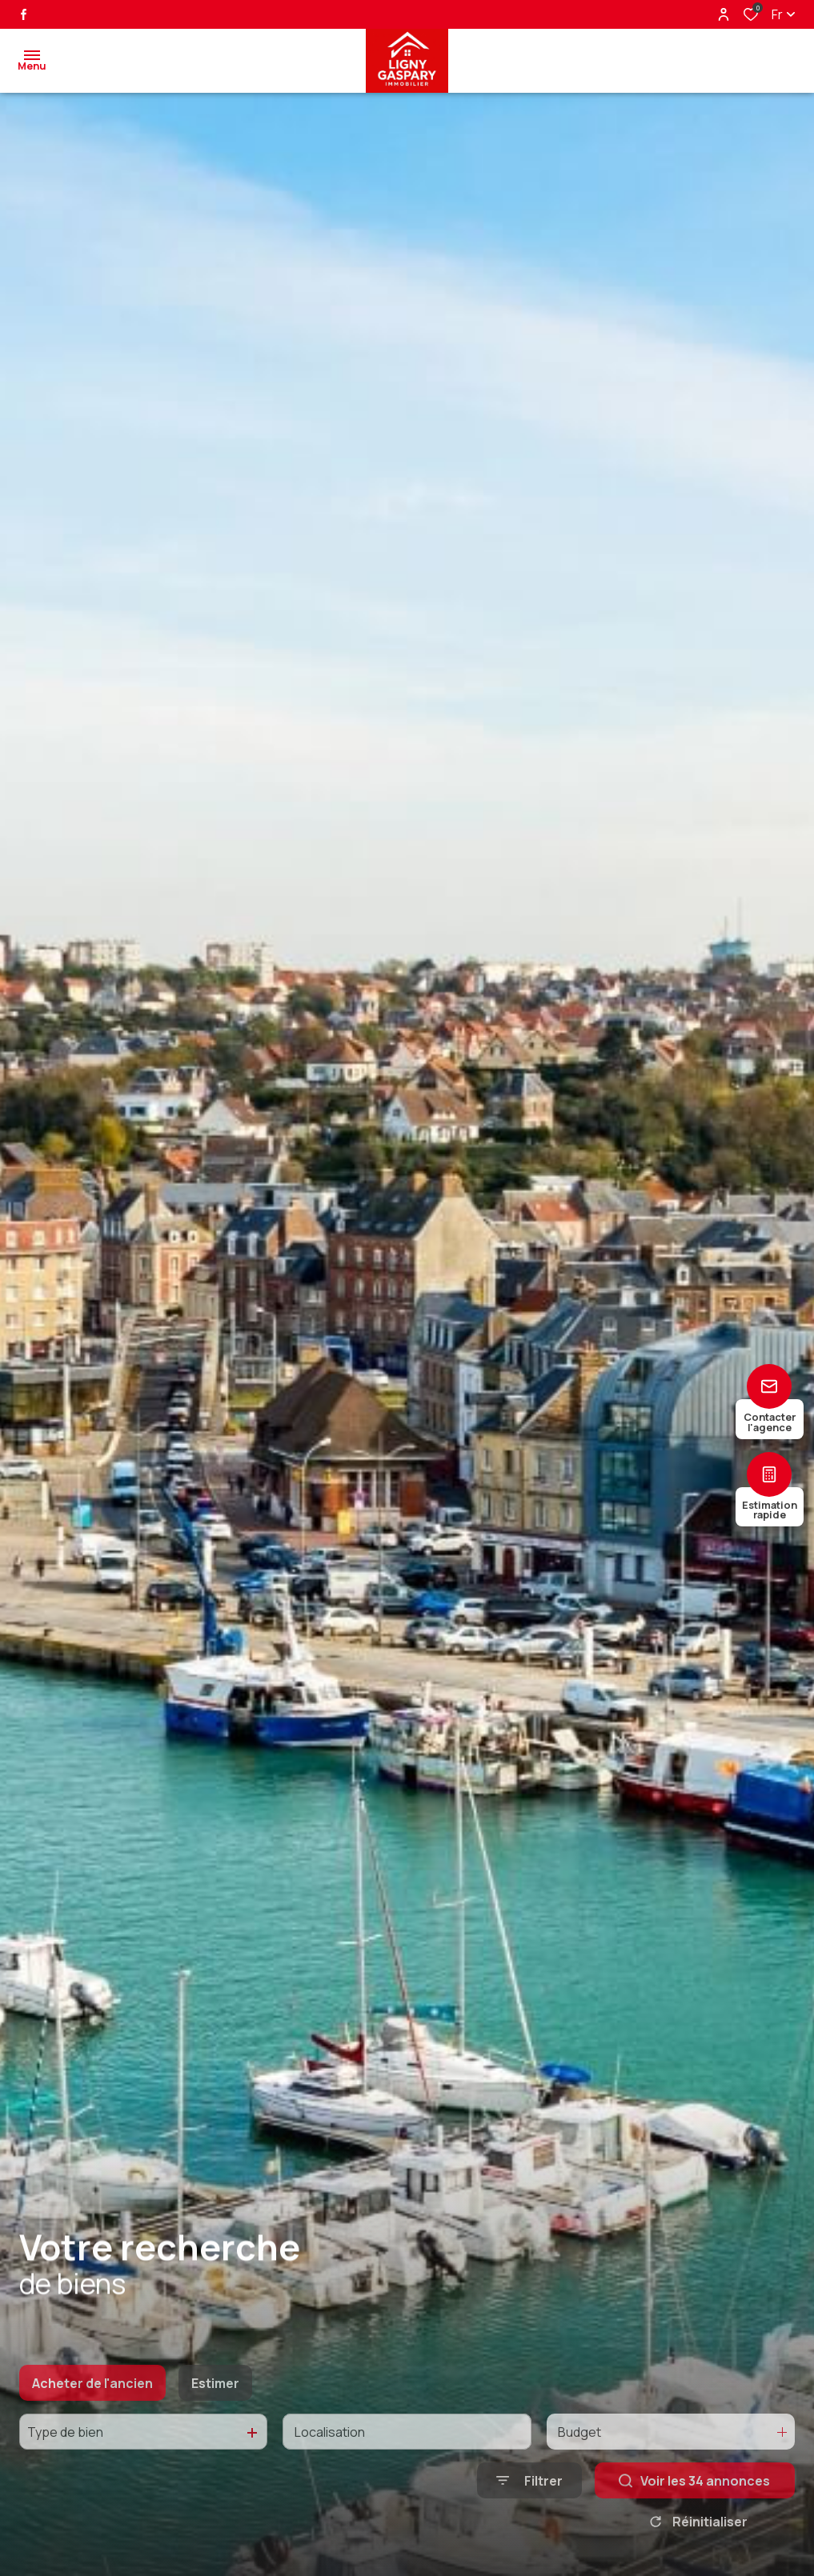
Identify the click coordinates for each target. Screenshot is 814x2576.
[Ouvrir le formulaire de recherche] (529, 2520)
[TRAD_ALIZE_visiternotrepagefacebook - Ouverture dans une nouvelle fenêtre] (23, 14)
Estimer (215, 2422)
